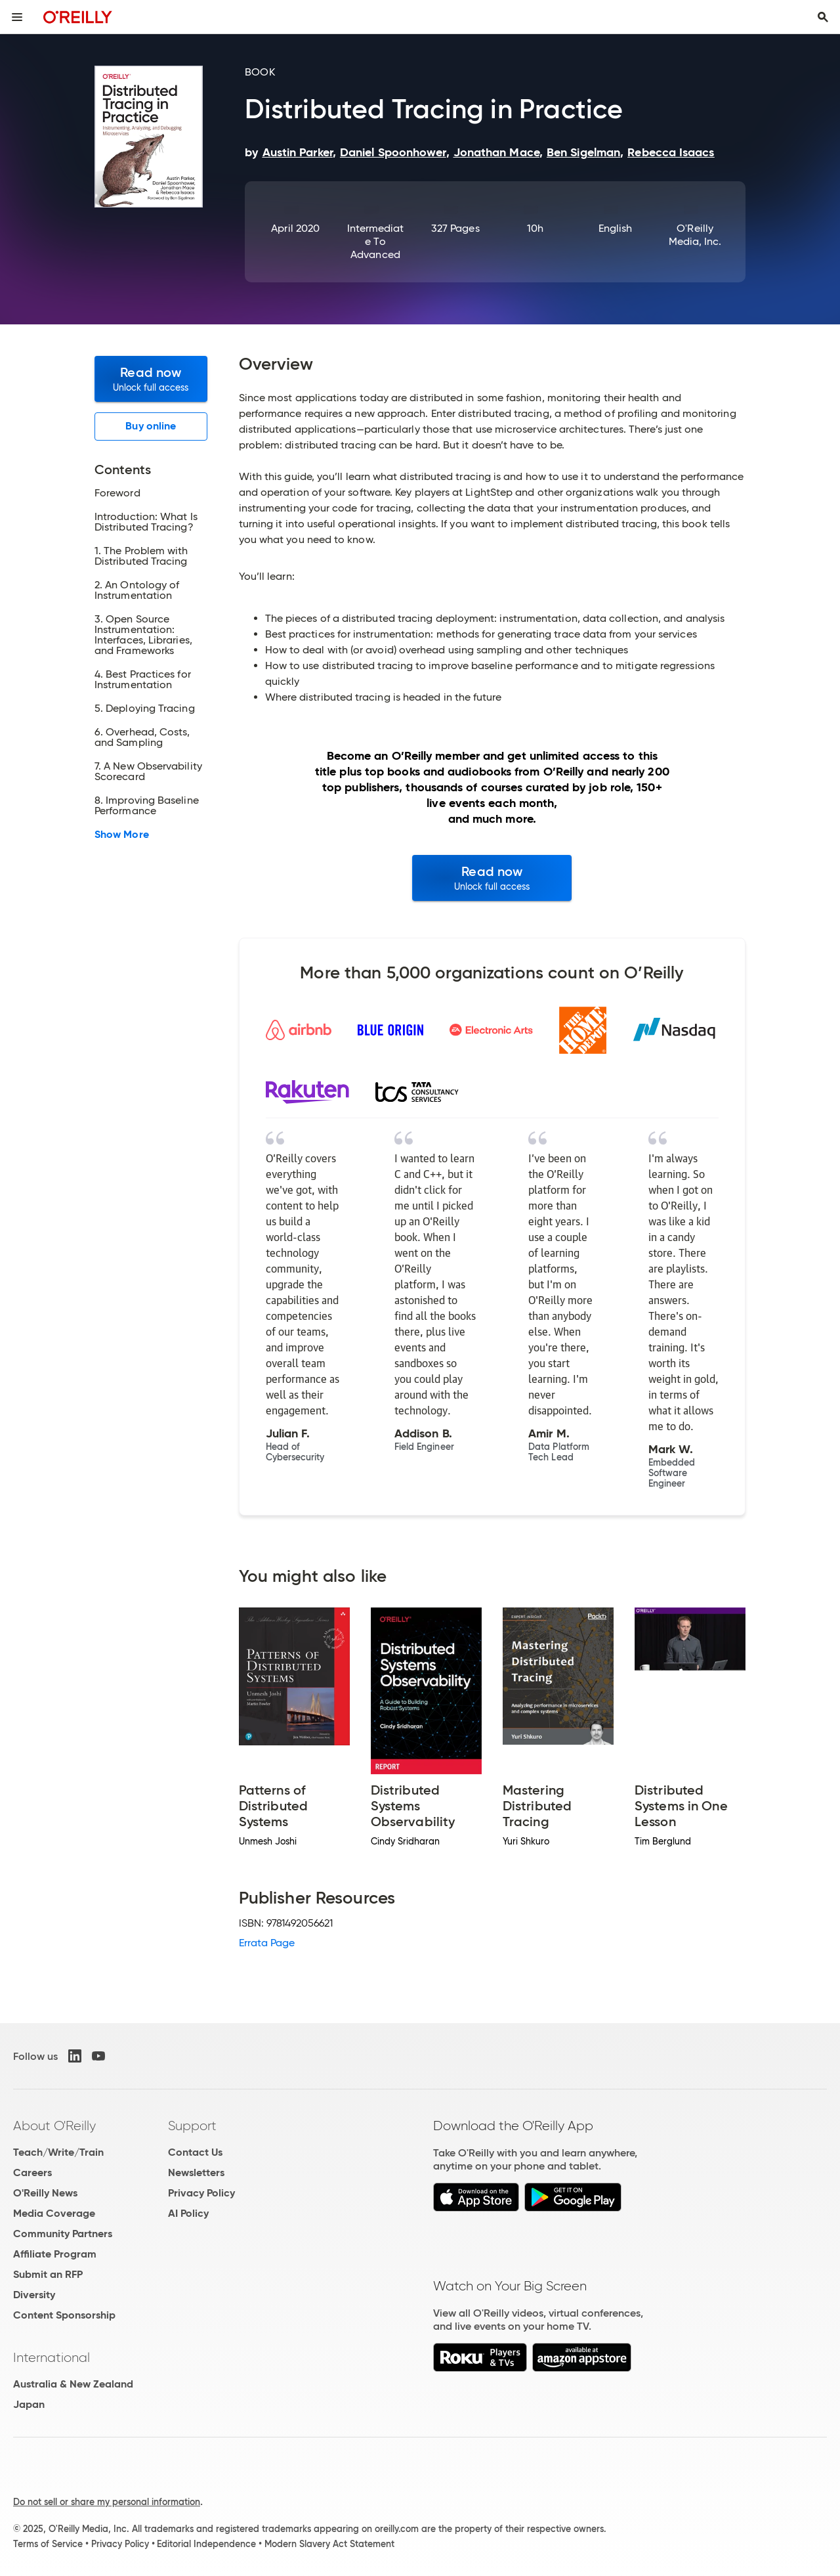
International (51, 2357)
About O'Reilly (54, 2125)
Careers (32, 2172)
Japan (29, 2404)
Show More (121, 834)
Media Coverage (54, 2213)
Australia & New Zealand (73, 2384)
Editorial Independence (206, 2544)
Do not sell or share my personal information (106, 2502)
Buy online (150, 426)
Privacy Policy (201, 2193)
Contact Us (195, 2152)
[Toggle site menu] (17, 17)
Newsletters (196, 2172)
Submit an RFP (48, 2274)
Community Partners (62, 2233)
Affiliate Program (54, 2254)
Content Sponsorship (64, 2315)
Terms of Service (48, 2544)
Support (192, 2125)
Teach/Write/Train (58, 2152)
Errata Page (267, 1942)
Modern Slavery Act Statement (329, 2544)
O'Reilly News (45, 2193)
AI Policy (188, 2213)
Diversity (34, 2295)
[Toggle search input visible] (823, 17)
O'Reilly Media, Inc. (695, 235)
